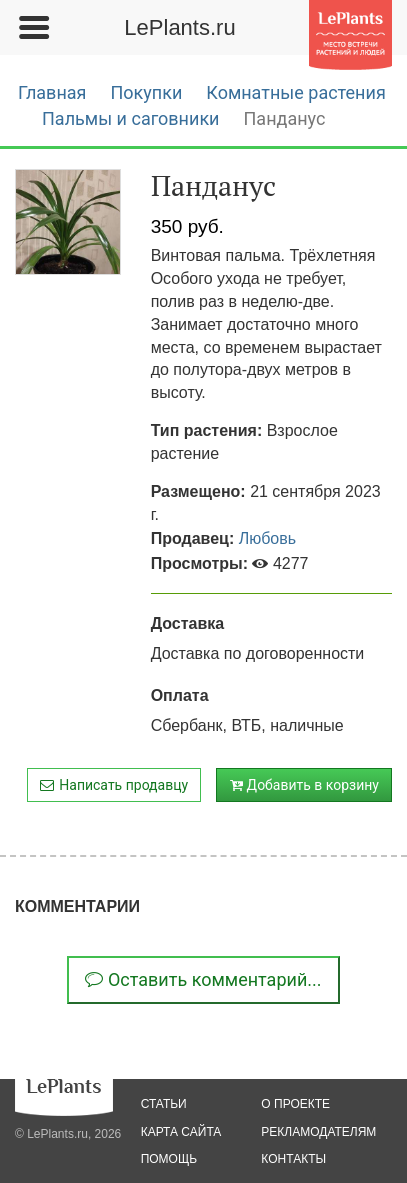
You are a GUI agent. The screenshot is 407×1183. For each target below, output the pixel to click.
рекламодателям (318, 1132)
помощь (169, 1159)
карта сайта (181, 1132)
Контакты (293, 1159)
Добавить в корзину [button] (304, 785)
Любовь (267, 538)
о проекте (295, 1104)
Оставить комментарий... (203, 979)
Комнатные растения (295, 92)
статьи (164, 1104)
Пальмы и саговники (131, 118)
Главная (52, 92)
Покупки (146, 92)
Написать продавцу (114, 785)
